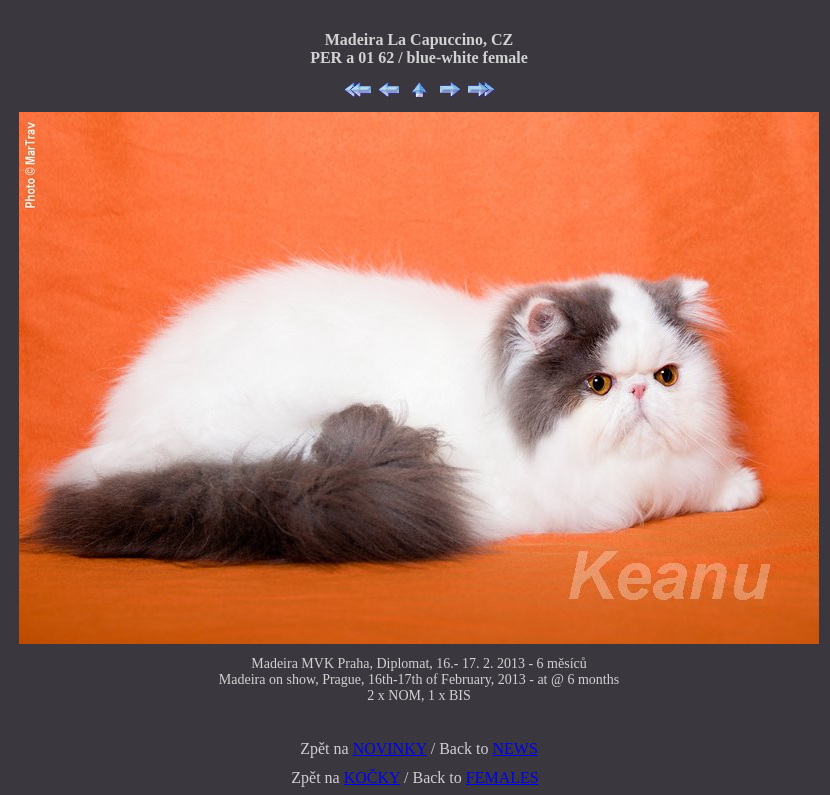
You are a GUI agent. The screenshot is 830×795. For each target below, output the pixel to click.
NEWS (514, 748)
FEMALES (502, 777)
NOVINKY (390, 748)
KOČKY (372, 777)
